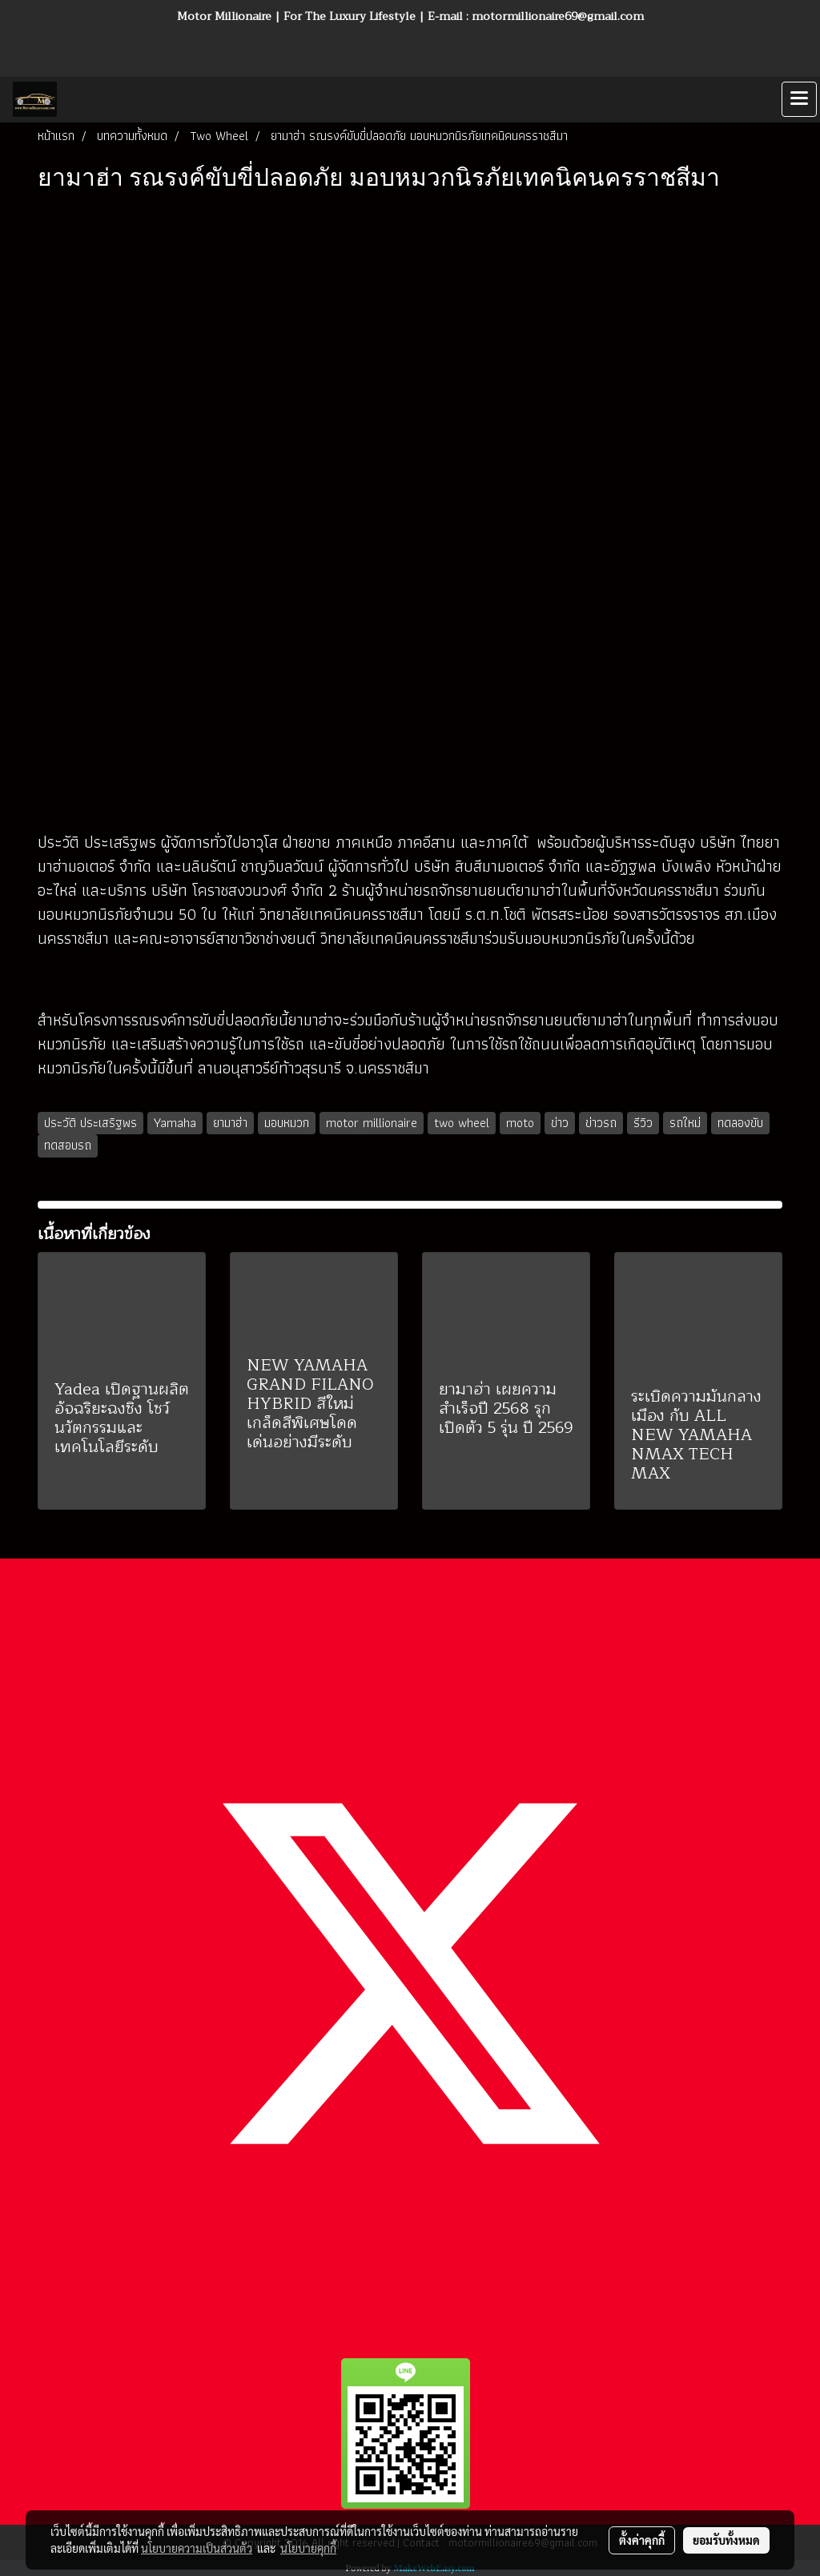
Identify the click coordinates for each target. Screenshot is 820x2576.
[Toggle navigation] (799, 99)
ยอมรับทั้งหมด (726, 2540)
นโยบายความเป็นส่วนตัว (196, 2548)
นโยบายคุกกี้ (308, 2548)
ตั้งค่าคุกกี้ (642, 2540)
